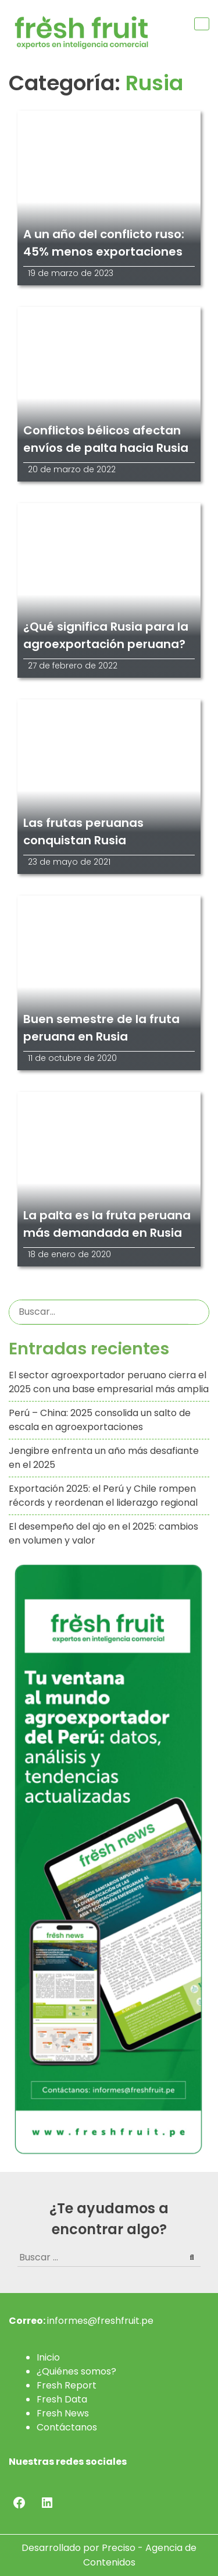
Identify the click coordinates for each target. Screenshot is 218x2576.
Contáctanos (67, 2427)
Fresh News (63, 2413)
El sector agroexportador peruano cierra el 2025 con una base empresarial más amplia (109, 1382)
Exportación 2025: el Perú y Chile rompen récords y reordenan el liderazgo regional (103, 1495)
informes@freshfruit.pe (100, 2320)
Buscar (198, 1312)
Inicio (48, 2357)
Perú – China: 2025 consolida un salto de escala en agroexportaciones (100, 1420)
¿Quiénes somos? (76, 2371)
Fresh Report (67, 2385)
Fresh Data (62, 2399)
